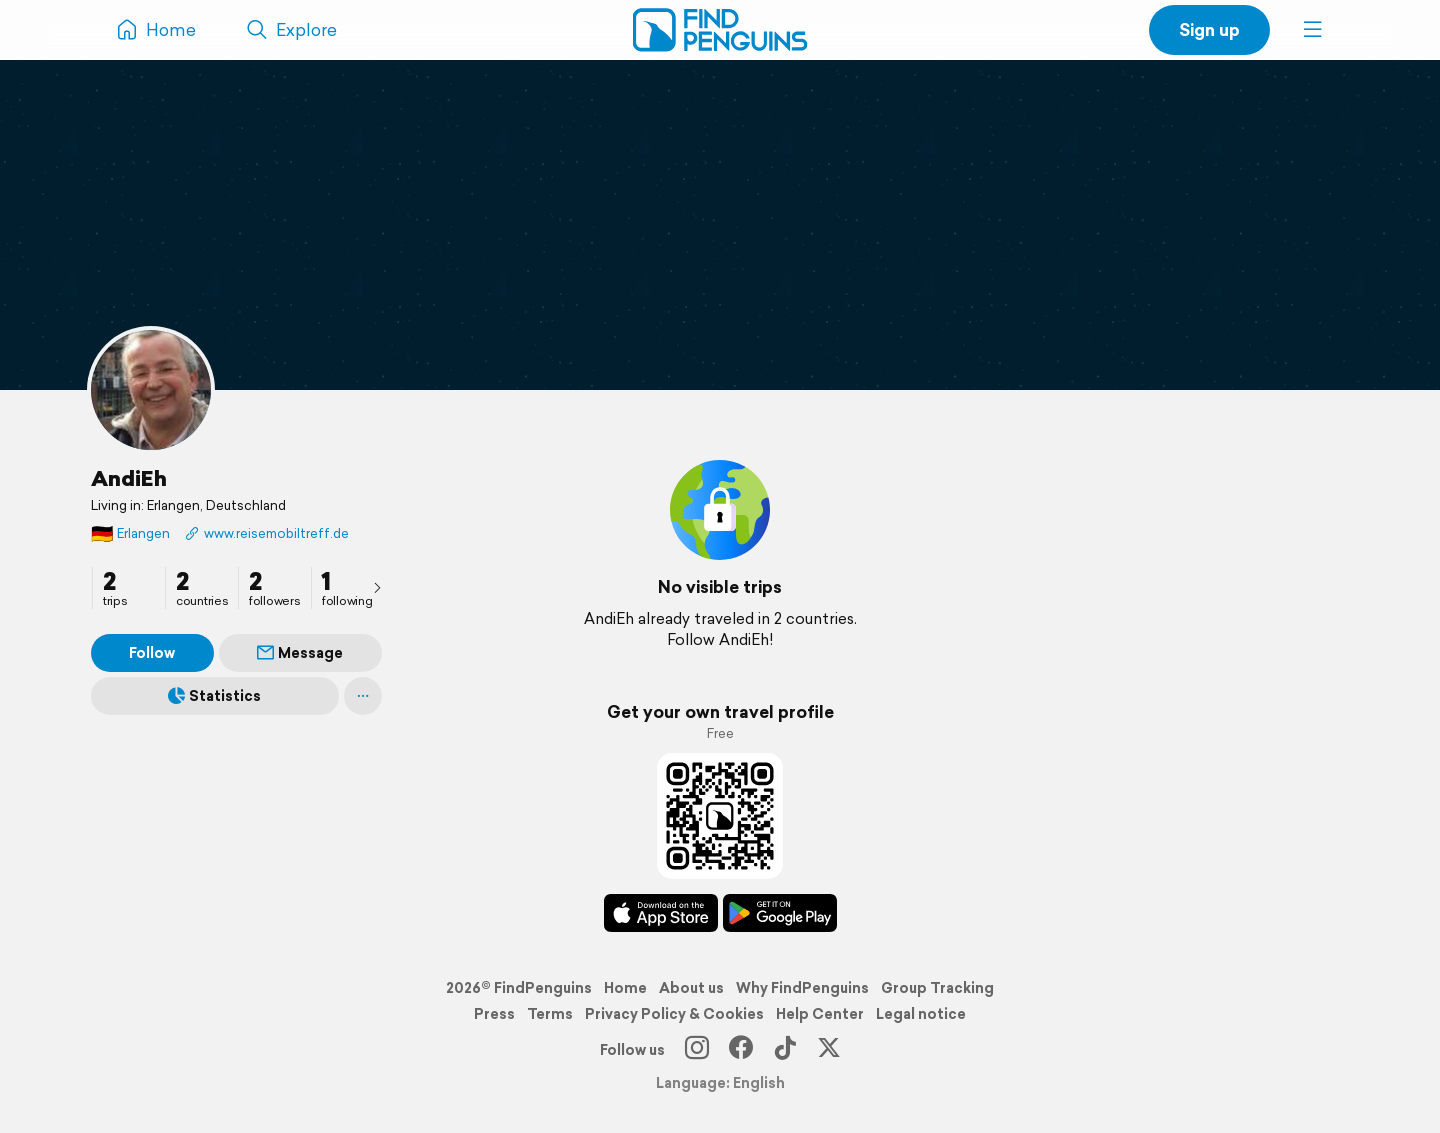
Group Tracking (937, 988)
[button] (1313, 30)
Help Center (820, 1014)
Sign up (1209, 29)
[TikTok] (785, 1050)
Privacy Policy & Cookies (674, 1014)
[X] (829, 1050)
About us (691, 988)
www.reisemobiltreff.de (267, 533)
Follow (152, 653)
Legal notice (921, 1014)
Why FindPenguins (802, 988)
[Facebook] (741, 1050)
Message (300, 653)
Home (625, 988)
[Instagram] (697, 1050)
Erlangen (130, 533)
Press (494, 1014)
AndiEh (129, 478)
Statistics (214, 696)
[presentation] (377, 587)
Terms (550, 1014)
